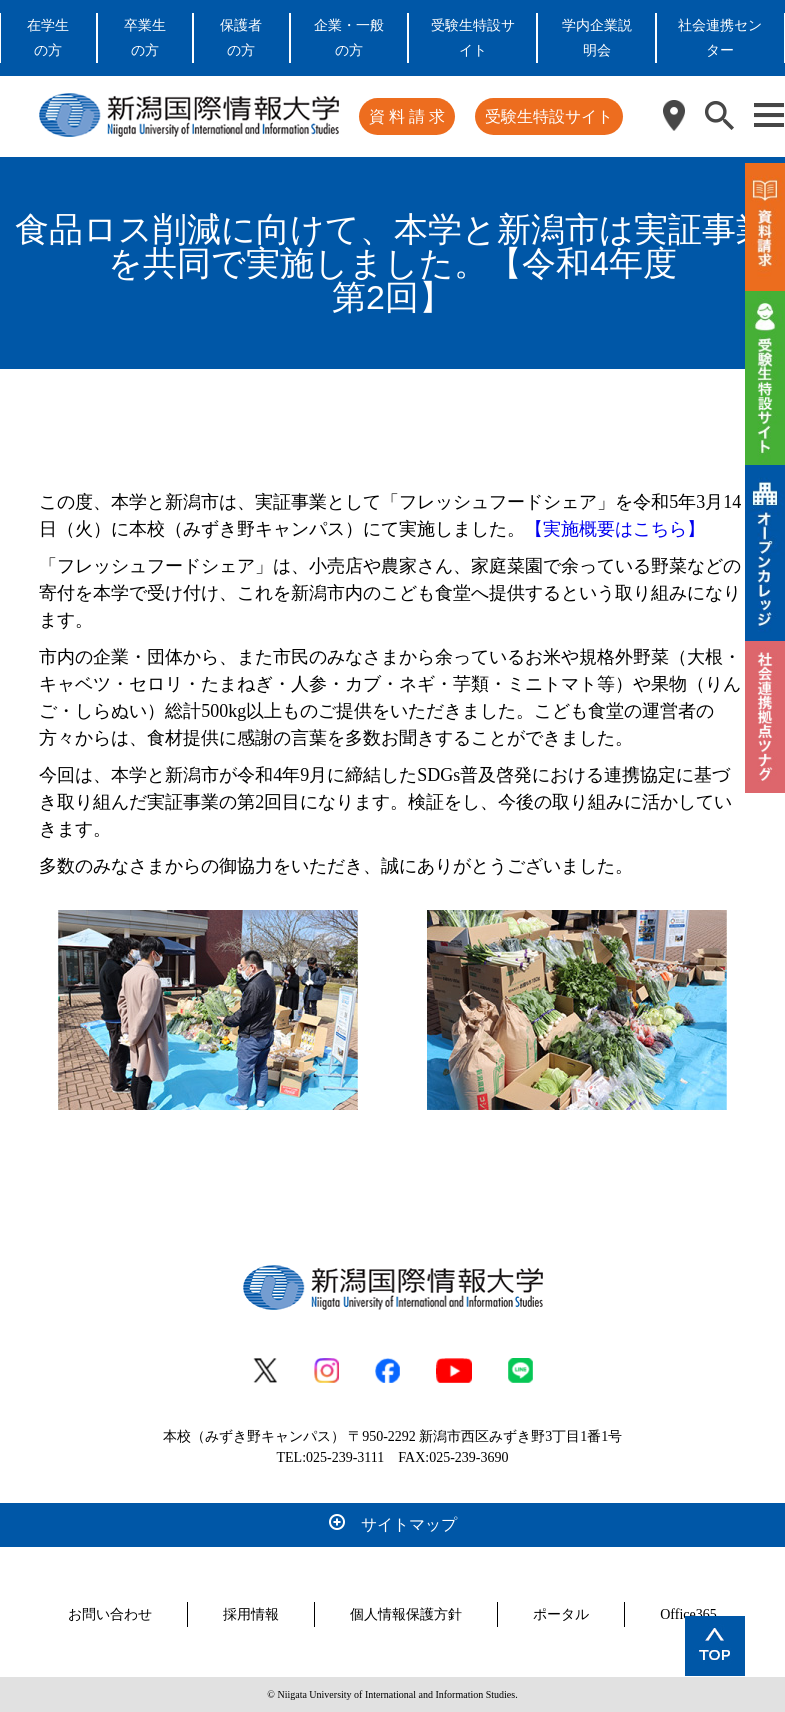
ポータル (561, 1614)
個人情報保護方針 (406, 1614)
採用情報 (251, 1614)
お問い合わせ (110, 1614)
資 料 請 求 (407, 116)
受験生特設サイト (549, 116)
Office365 (688, 1614)
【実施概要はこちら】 (615, 529)
